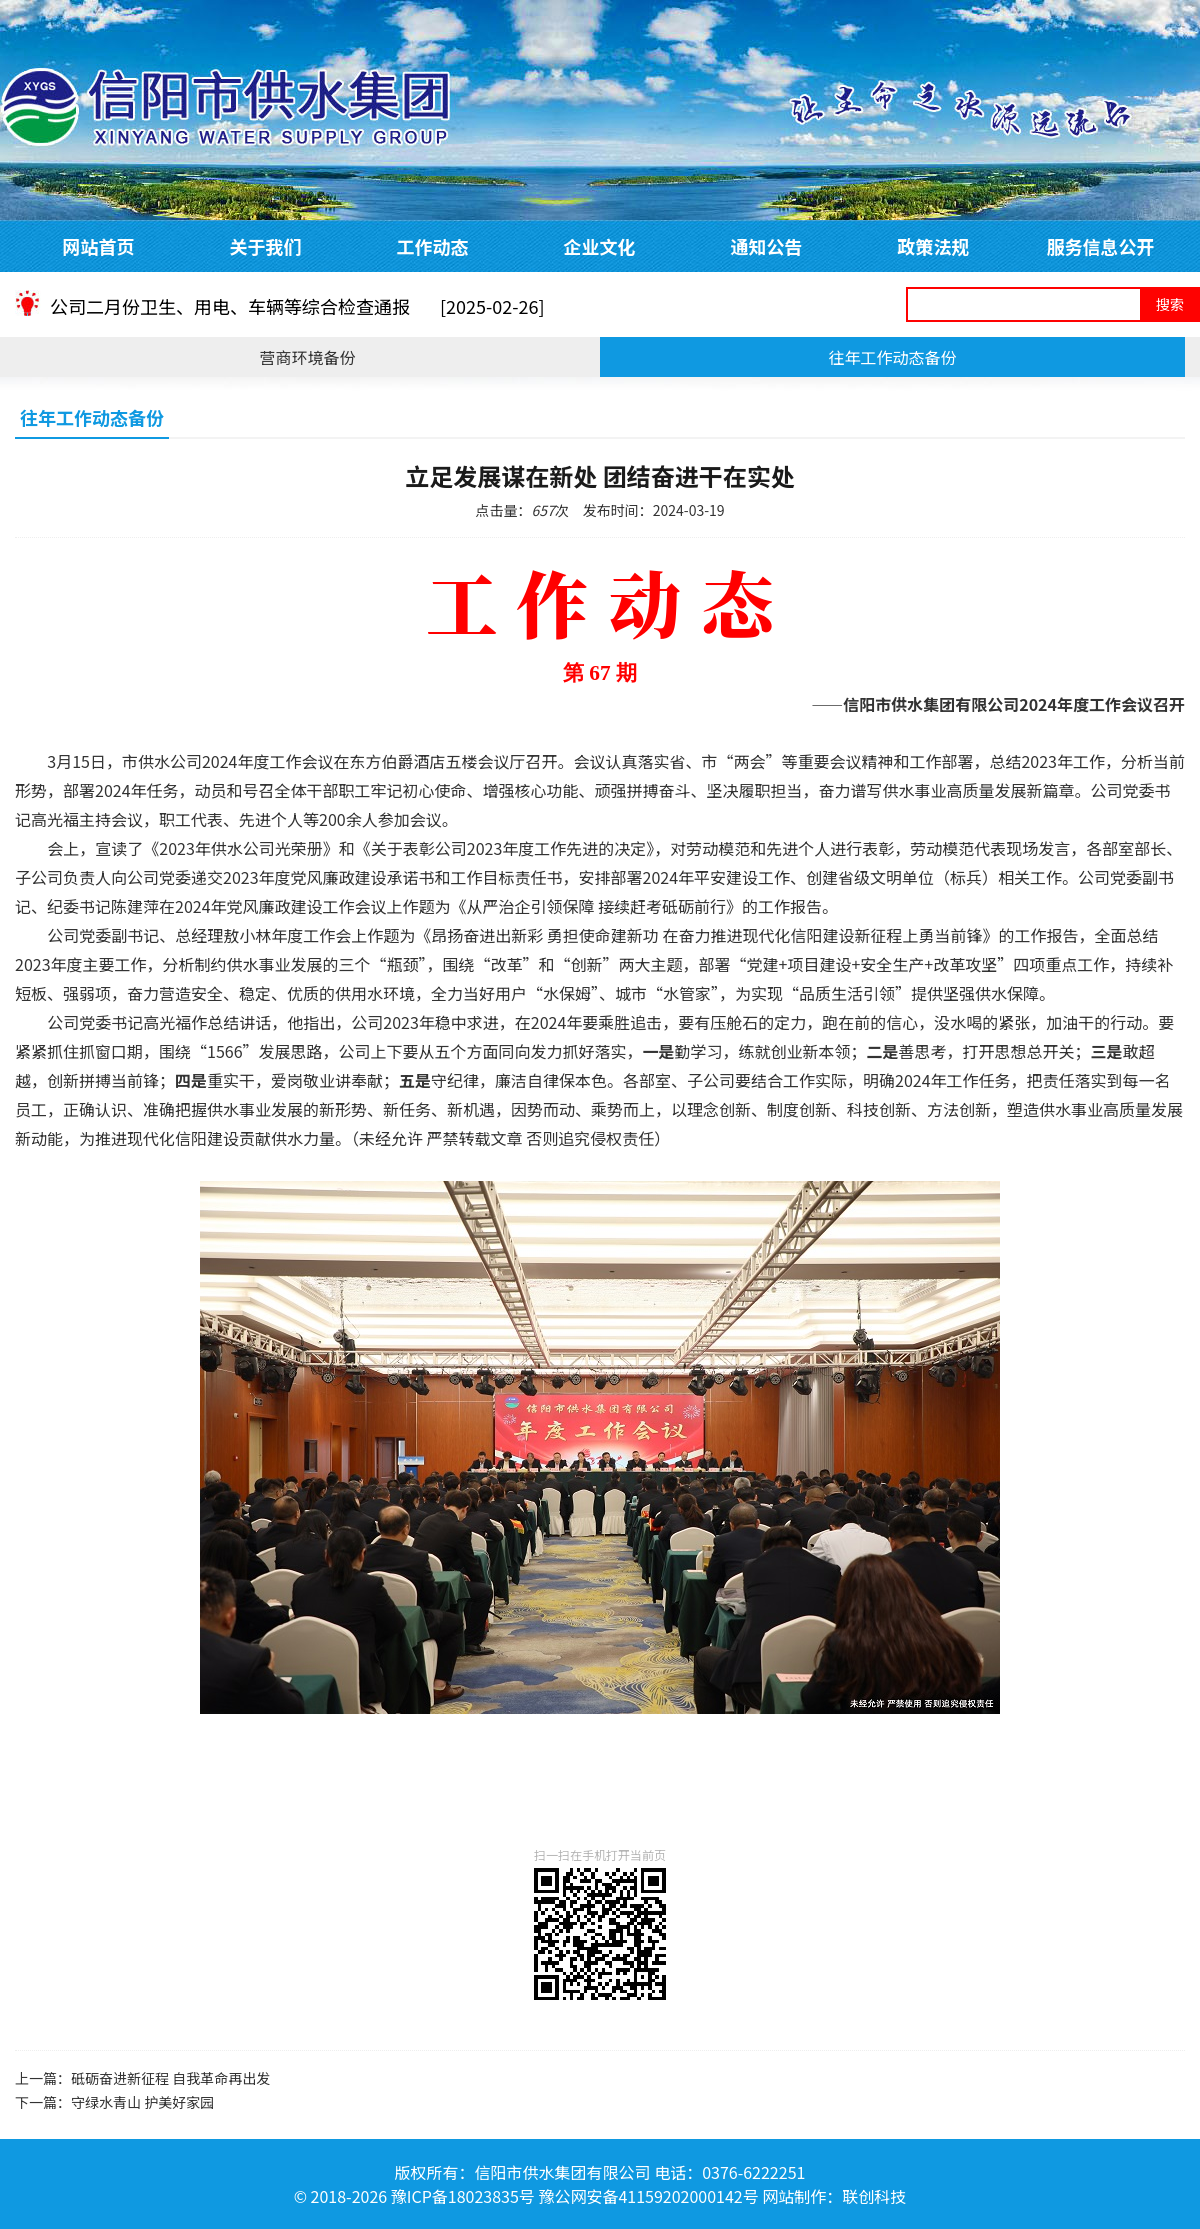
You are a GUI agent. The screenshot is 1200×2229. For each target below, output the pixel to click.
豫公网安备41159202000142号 (648, 2196)
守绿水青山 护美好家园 (142, 2102)
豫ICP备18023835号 (463, 2196)
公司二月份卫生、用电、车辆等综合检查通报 (297, 316)
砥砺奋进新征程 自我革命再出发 (170, 2078)
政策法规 (934, 246)
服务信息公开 (1101, 246)
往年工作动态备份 (892, 357)
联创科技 (874, 2196)
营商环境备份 (307, 357)
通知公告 (767, 246)
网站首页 (99, 246)
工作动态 (433, 246)
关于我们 (266, 246)
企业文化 (600, 246)
